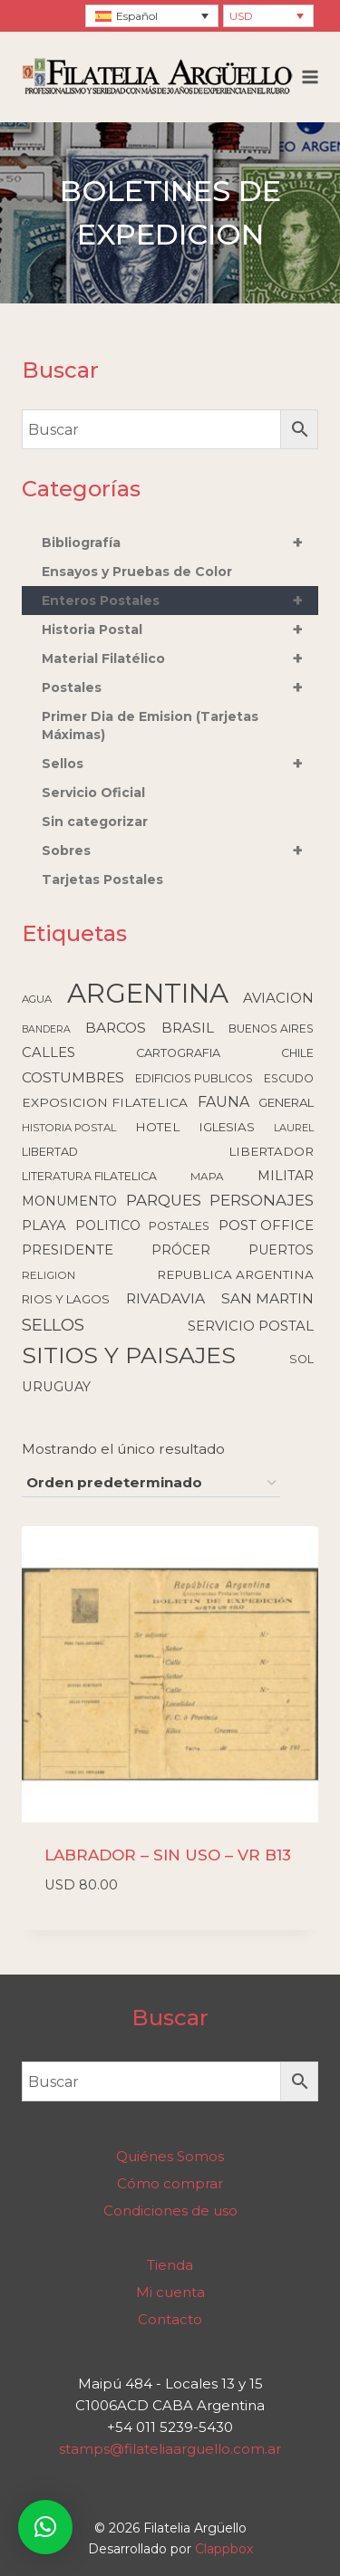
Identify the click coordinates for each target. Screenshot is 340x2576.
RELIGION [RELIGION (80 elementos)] (48, 1275)
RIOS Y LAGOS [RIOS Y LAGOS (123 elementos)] (66, 1299)
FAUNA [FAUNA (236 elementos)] (223, 1101)
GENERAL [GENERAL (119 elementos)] (286, 1102)
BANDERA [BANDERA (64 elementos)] (46, 1029)
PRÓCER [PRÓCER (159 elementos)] (180, 1250)
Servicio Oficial (93, 792)
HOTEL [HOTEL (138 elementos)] (157, 1127)
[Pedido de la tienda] (151, 1483)
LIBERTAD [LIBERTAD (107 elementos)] (50, 1151)
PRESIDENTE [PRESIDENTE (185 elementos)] (67, 1250)
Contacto (170, 2319)
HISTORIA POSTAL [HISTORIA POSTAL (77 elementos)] (69, 1127)
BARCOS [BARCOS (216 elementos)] (115, 1027)
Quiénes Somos (170, 2156)
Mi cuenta (170, 2292)
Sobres (180, 850)
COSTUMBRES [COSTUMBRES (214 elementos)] (73, 1077)
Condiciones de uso (170, 2210)
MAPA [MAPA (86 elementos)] (207, 1176)
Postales (180, 687)
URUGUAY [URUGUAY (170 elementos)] (56, 1387)
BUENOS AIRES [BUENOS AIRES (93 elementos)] (271, 1028)
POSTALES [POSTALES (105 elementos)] (179, 1226)
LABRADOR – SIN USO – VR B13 (167, 1855)
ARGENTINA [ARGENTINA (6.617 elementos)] (147, 993)
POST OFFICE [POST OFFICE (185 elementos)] (266, 1225)
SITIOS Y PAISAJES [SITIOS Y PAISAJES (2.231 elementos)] (129, 1355)
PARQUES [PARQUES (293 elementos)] (163, 1200)
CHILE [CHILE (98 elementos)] (297, 1053)
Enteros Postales (180, 600)
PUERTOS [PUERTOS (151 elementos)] (281, 1250)
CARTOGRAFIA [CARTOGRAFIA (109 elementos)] (178, 1053)
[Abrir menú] (310, 76)
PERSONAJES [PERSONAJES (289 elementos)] (261, 1200)
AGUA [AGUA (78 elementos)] (37, 999)
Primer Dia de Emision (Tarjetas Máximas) (150, 725)
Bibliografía (180, 542)
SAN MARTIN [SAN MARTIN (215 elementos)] (267, 1298)
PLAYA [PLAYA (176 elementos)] (44, 1225)
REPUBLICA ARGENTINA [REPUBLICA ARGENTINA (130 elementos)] (235, 1274)
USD (241, 16)
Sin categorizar (95, 821)
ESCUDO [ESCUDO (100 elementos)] (289, 1078)
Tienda (170, 2264)
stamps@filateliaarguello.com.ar (170, 2448)
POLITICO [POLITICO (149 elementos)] (108, 1225)
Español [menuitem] (137, 16)
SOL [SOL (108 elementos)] (301, 1359)
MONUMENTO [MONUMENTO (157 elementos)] (69, 1201)
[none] (152, 16)
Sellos (180, 763)
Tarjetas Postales (102, 879)
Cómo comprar (170, 2183)
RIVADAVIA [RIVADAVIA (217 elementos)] (165, 1298)
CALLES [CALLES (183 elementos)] (48, 1052)
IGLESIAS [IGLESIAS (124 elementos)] (227, 1127)
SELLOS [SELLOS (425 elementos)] (53, 1324)
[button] (45, 2527)
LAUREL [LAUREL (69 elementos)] (294, 1127)
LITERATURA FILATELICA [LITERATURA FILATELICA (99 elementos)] (89, 1176)
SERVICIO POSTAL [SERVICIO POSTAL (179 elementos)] (251, 1326)
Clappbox (224, 2549)
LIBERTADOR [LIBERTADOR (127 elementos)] (271, 1151)
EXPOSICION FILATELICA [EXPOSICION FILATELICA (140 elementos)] (105, 1102)
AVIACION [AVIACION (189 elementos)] (278, 997)
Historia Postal (180, 629)
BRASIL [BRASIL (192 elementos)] (187, 1027)
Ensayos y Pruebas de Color (137, 571)
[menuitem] (152, 16)
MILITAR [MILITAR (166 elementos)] (285, 1176)
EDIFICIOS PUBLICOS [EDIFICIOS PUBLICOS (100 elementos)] (194, 1078)
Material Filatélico (180, 658)
